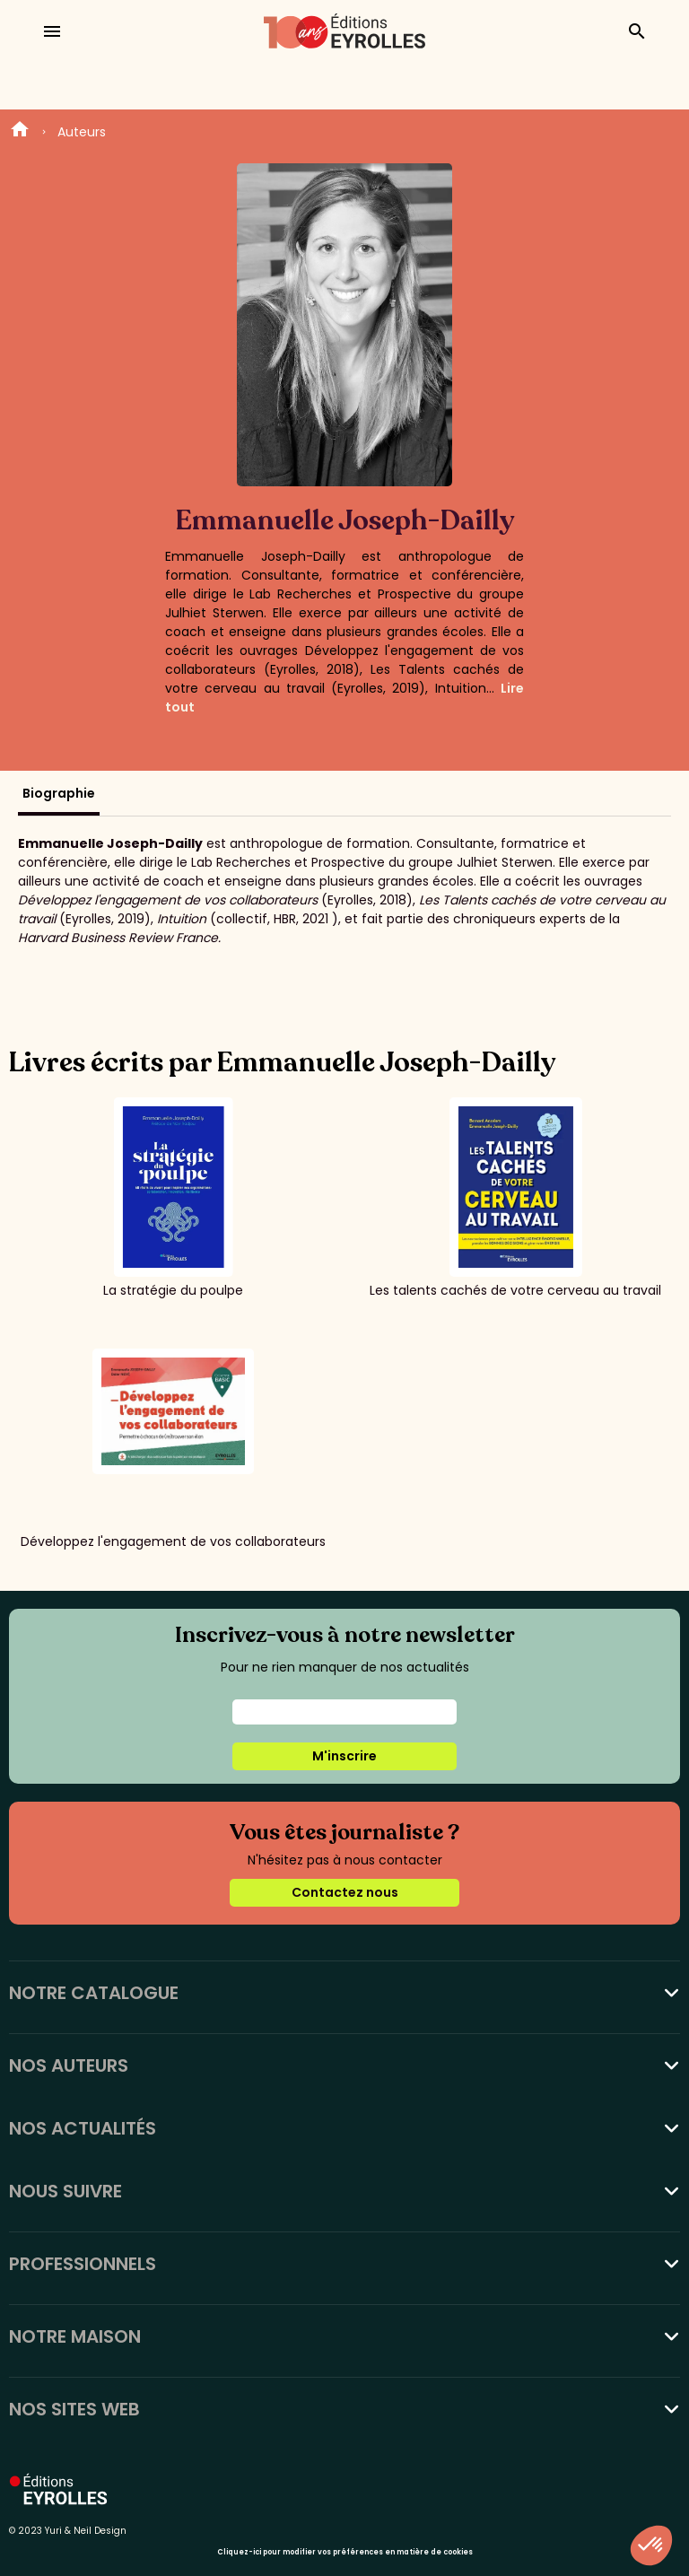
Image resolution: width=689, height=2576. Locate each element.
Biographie (58, 793)
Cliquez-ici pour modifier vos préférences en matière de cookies (345, 2552)
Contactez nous (345, 1892)
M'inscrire (344, 1756)
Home (20, 131)
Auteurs (81, 132)
